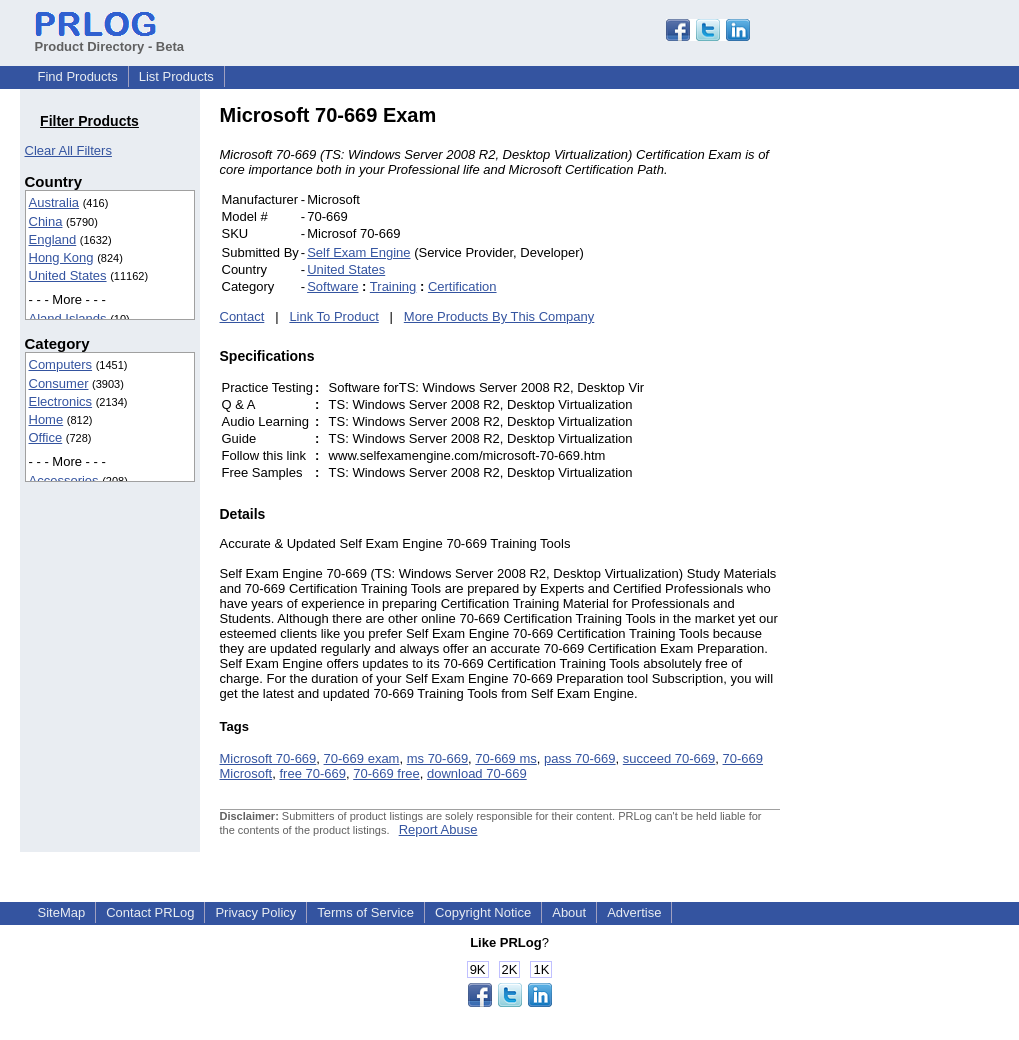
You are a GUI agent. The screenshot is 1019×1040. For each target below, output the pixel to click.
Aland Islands (68, 318)
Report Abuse (438, 829)
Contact (242, 316)
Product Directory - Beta (110, 39)
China (46, 221)
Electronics (61, 401)
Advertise (634, 912)
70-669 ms (505, 758)
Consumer (59, 383)
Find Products (78, 76)
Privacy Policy (255, 912)
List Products (176, 76)
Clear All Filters (68, 150)
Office (46, 437)
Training (393, 286)
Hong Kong (61, 257)
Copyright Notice (483, 912)
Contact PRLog (150, 912)
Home (46, 419)
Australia (54, 202)
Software (332, 286)
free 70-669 (312, 773)
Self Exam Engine (358, 252)
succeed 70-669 (669, 758)
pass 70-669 (580, 758)
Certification (462, 286)
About (569, 912)
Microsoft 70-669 (268, 758)
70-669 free (386, 773)
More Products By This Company (499, 316)
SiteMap (62, 912)
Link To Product (333, 316)
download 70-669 (477, 773)
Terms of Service (365, 912)
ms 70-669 (437, 758)
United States (68, 275)
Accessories (64, 480)
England (53, 239)
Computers (61, 364)
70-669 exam (362, 758)
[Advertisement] (915, 404)
